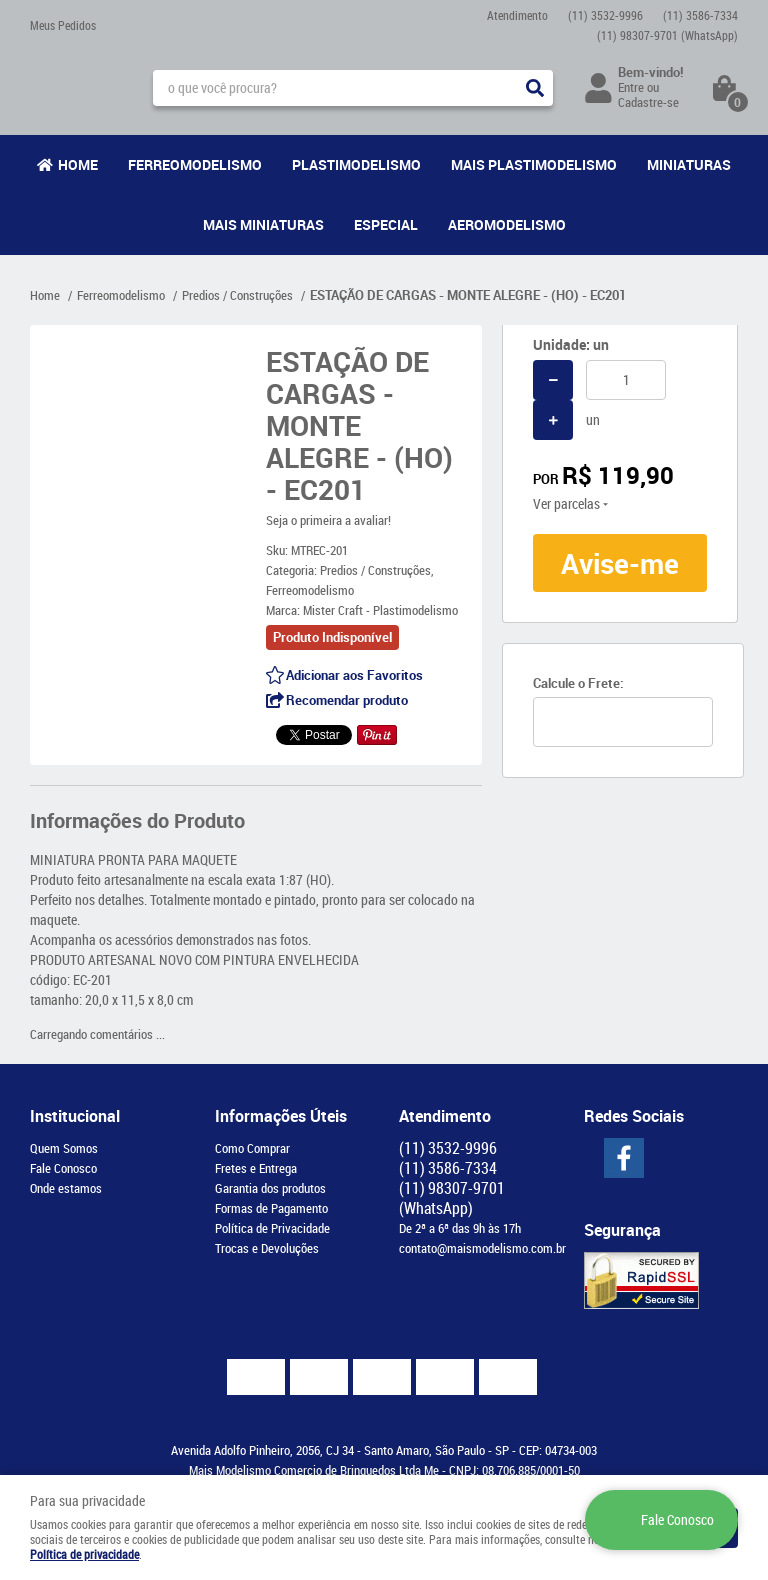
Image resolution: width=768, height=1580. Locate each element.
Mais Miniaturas (263, 224)
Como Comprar (252, 1148)
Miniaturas (689, 164)
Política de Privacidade (272, 1228)
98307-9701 (667, 35)
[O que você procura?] (535, 88)
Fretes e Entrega (256, 1168)
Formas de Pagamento (271, 1208)
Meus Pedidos (63, 25)
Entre (631, 87)
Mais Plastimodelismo (534, 164)
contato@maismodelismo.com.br (482, 1248)
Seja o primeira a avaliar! (328, 520)
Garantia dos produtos (270, 1188)
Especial (386, 224)
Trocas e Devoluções (267, 1248)
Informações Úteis (281, 1116)
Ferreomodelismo (195, 164)
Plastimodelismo (356, 164)
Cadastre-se (648, 102)
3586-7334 (700, 15)
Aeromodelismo (507, 224)
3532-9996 (605, 15)
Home (78, 164)
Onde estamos (66, 1188)
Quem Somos (64, 1148)
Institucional (75, 1116)
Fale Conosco (63, 1168)
